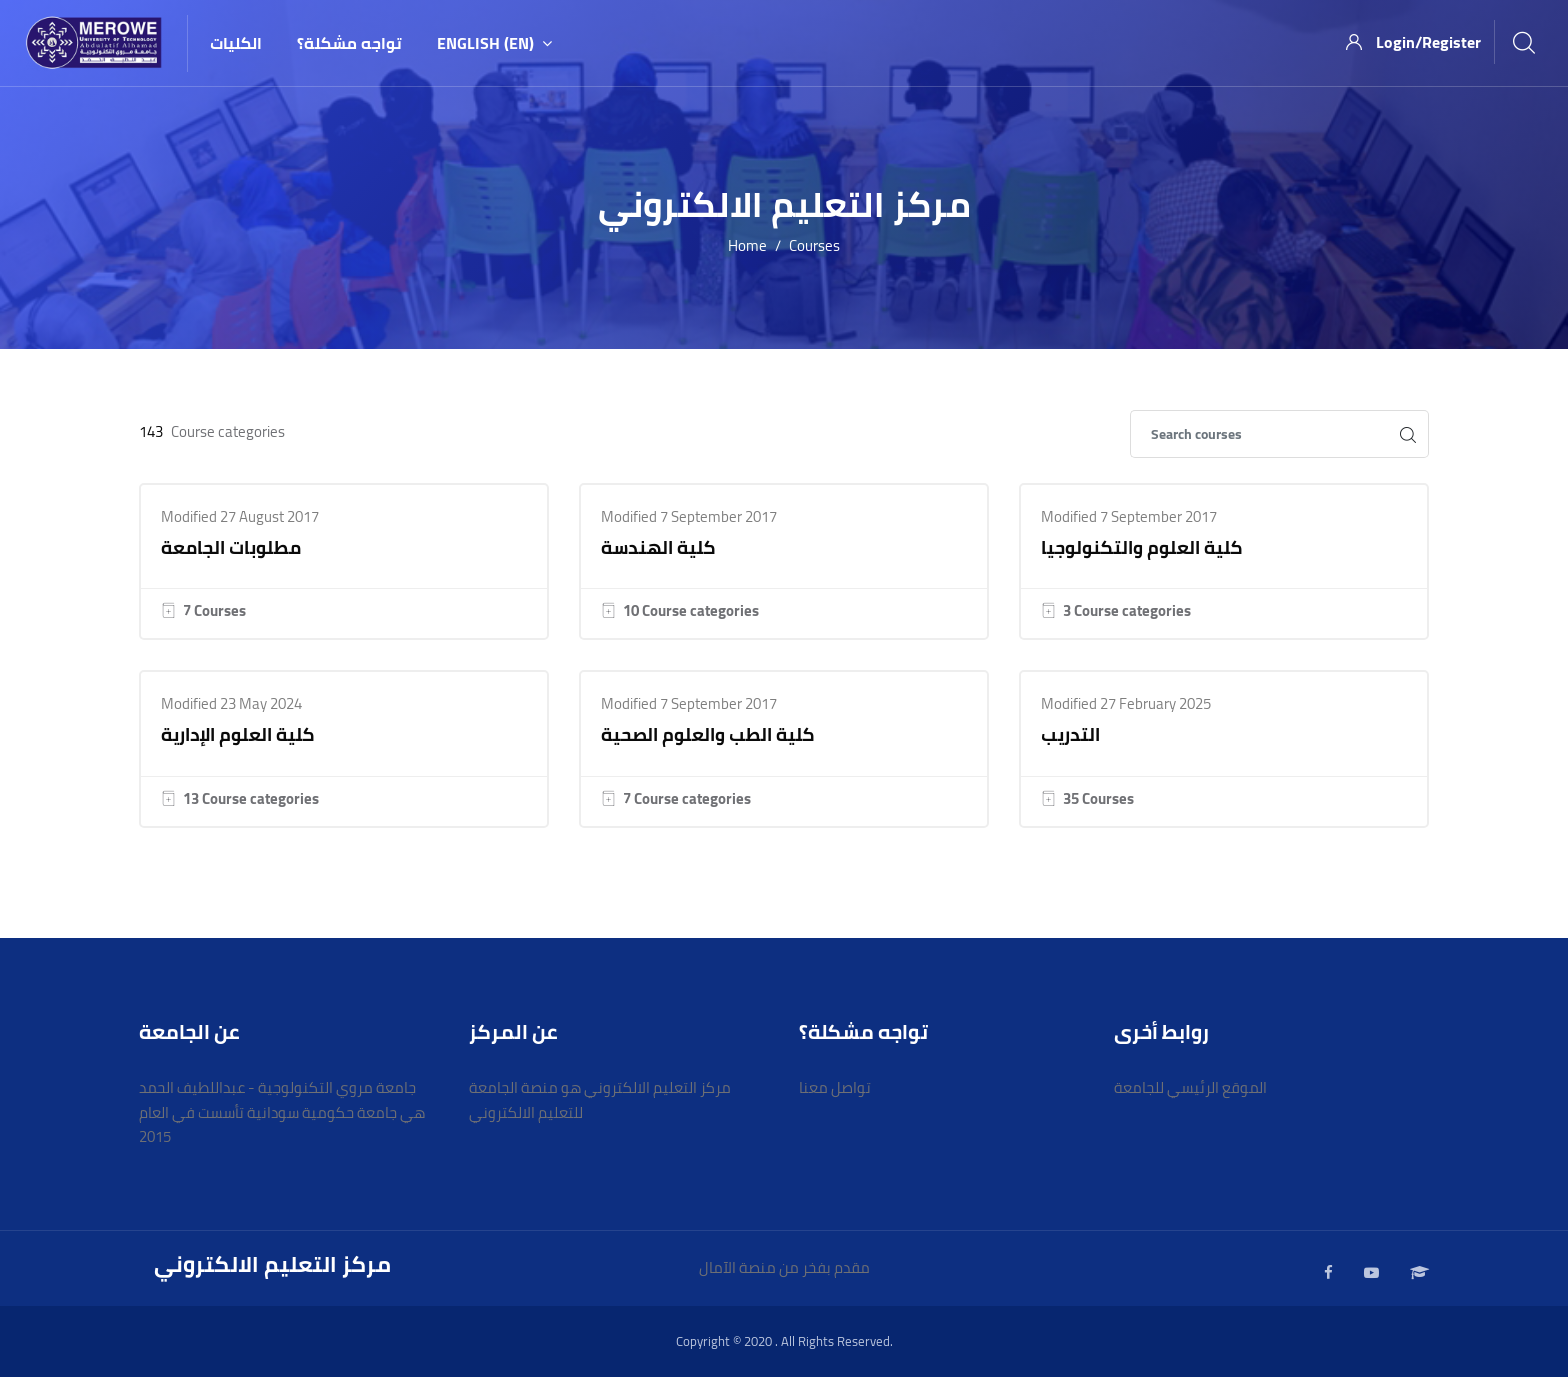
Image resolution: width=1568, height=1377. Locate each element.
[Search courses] (1259, 434)
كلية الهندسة (658, 547)
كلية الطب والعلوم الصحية (708, 734)
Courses (814, 246)
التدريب (1070, 734)
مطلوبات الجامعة (231, 547)
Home (747, 246)
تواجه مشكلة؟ (349, 43)
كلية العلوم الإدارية (238, 734)
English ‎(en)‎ (494, 43)
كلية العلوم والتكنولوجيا (1142, 547)
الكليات (236, 43)
